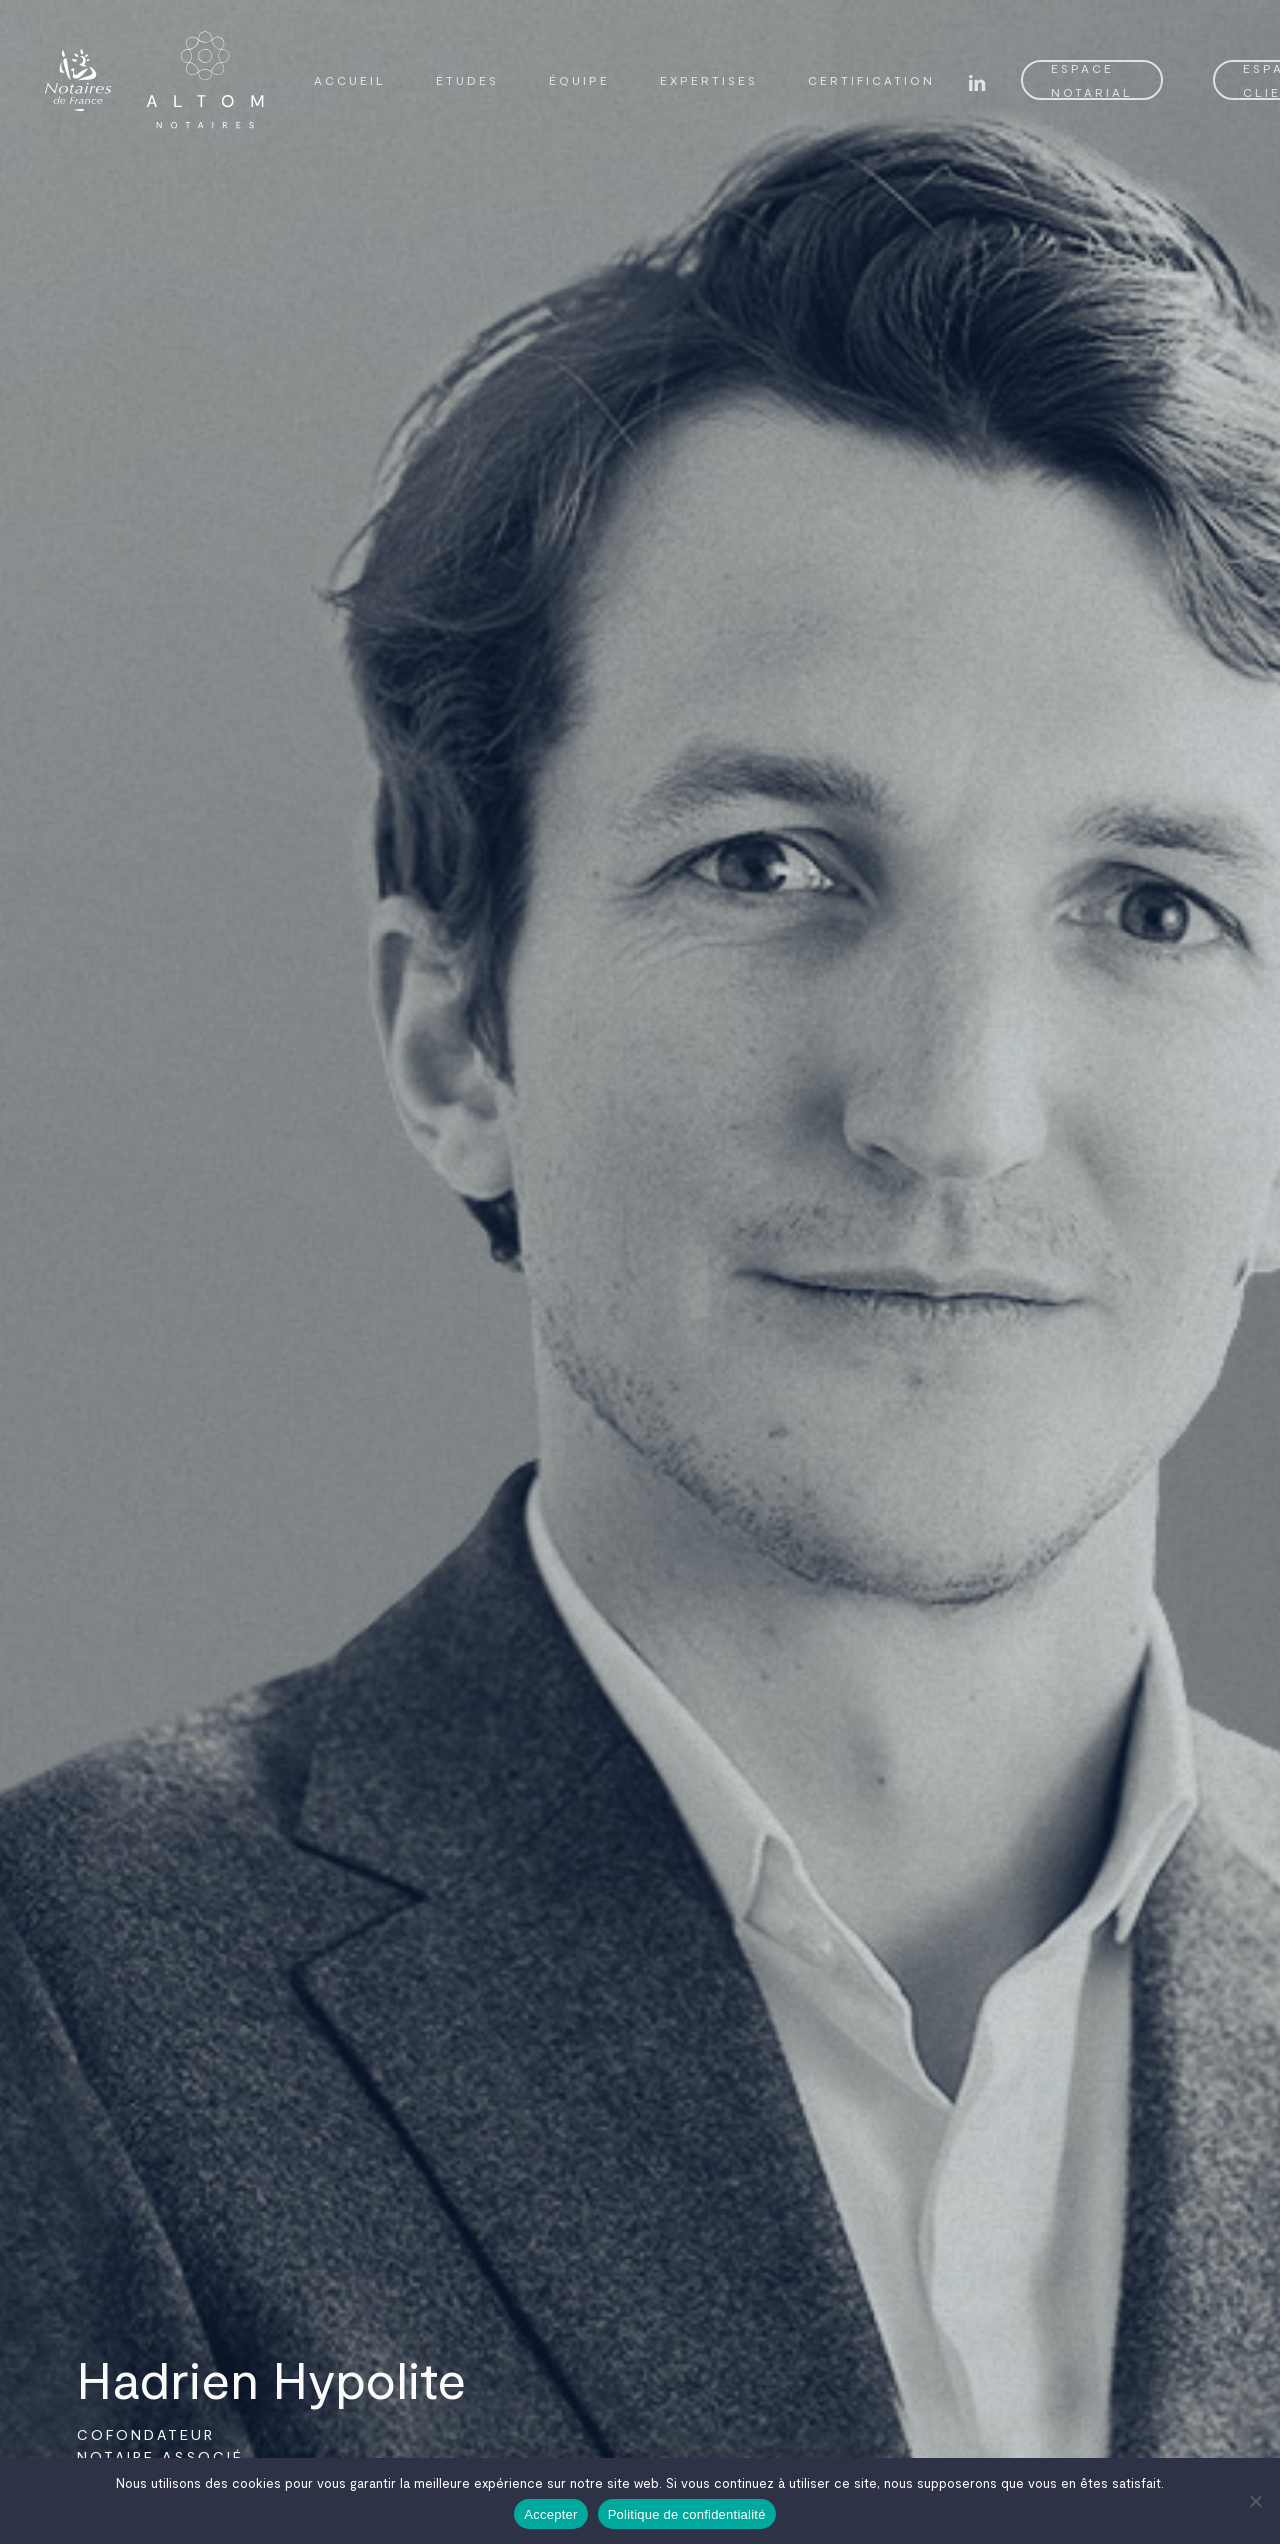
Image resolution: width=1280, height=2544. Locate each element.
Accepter (550, 2514)
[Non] (1255, 2501)
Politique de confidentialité (687, 2514)
